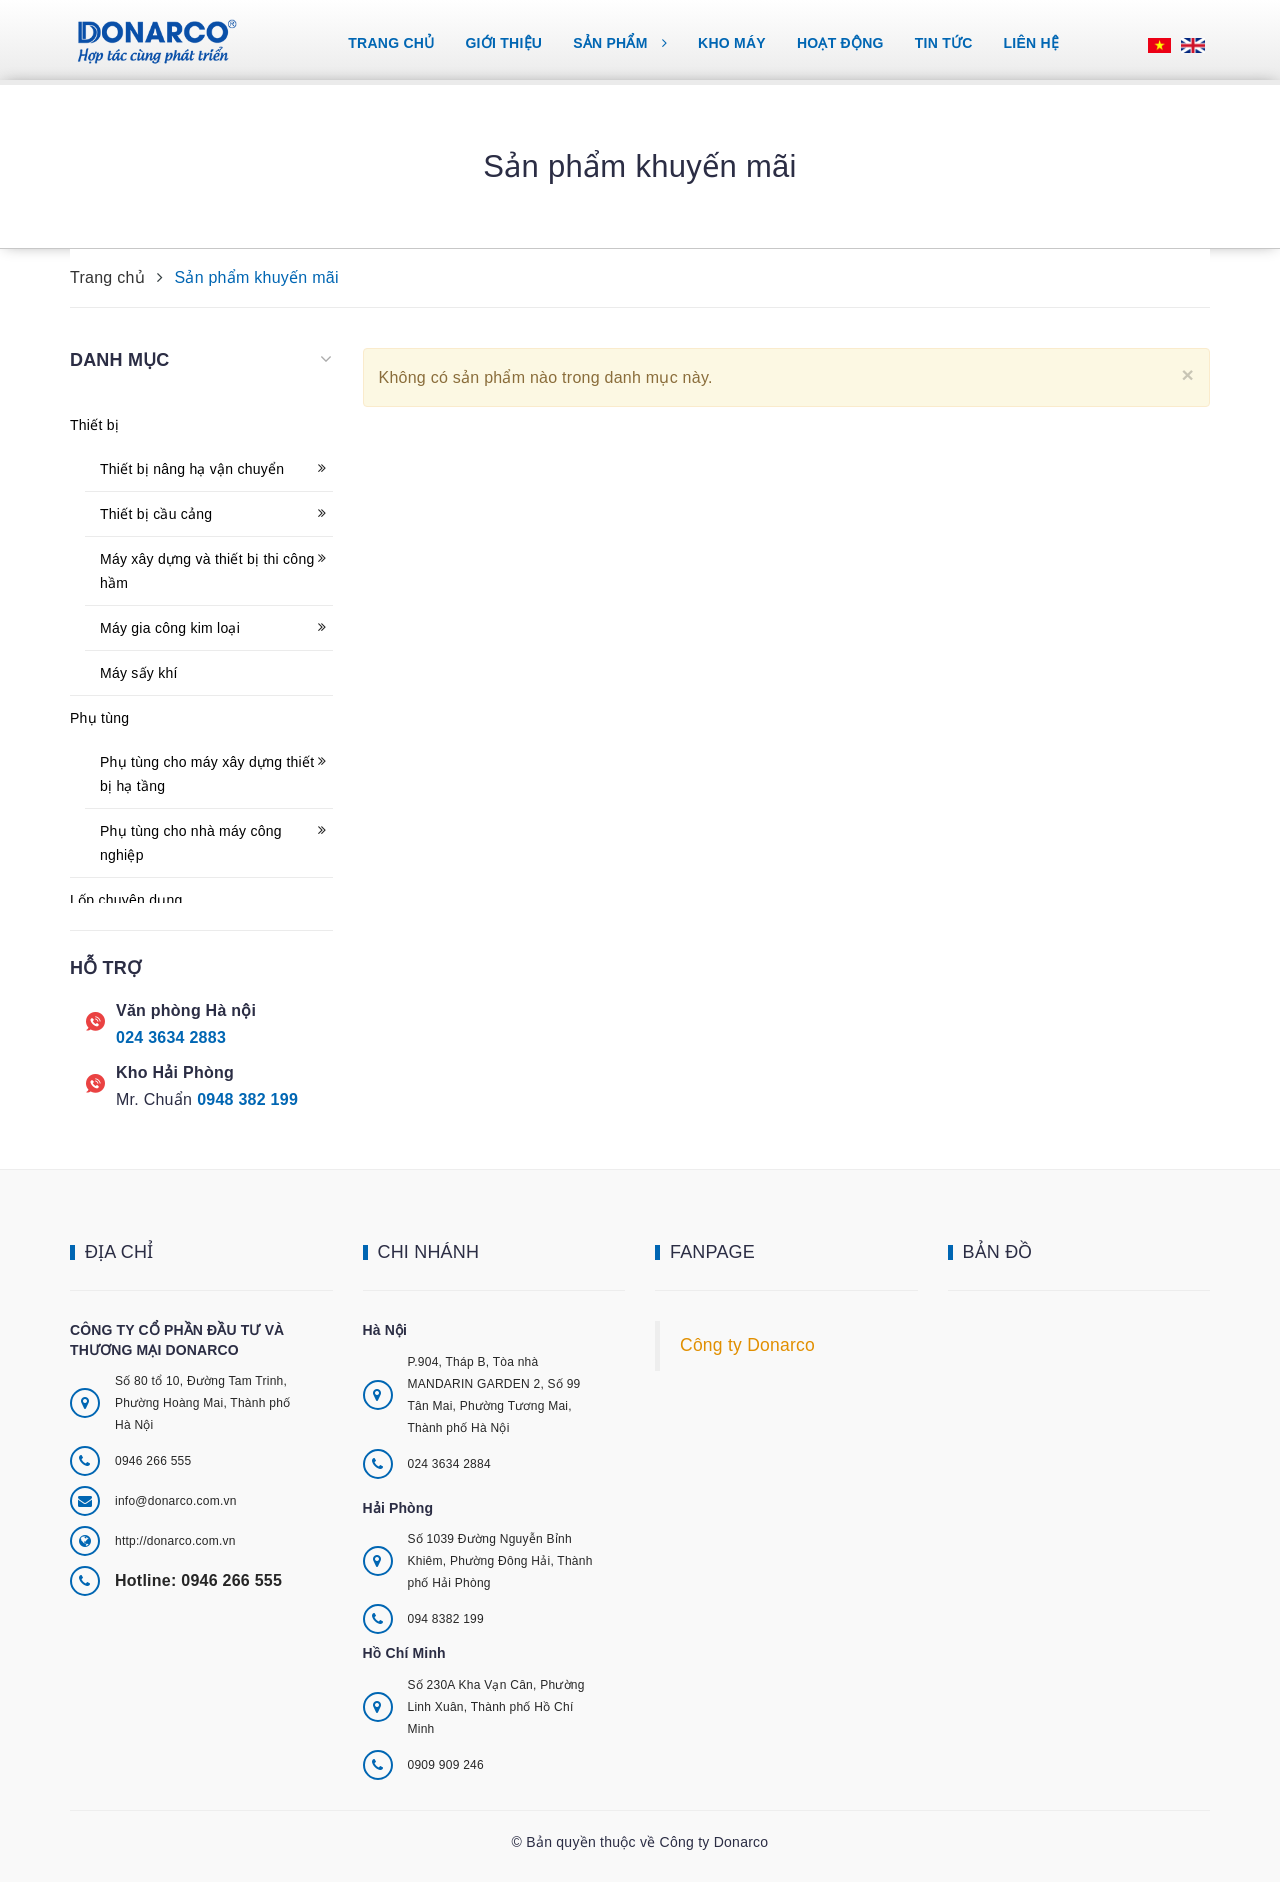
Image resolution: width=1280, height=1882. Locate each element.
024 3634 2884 (449, 1464)
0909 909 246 (446, 1765)
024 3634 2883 (171, 1037)
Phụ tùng (99, 718)
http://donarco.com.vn (175, 1541)
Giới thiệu (503, 43)
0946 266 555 (153, 1461)
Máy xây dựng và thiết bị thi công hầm (207, 571)
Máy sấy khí (139, 673)
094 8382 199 (446, 1619)
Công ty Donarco (747, 1345)
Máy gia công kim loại (170, 628)
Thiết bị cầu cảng (156, 514)
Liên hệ (1032, 43)
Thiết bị (94, 425)
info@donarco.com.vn (176, 1501)
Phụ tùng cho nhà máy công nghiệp (191, 843)
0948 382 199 (247, 1099)
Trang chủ (391, 43)
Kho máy (732, 43)
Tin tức (944, 43)
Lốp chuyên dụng (126, 900)
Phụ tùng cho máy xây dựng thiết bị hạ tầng (207, 774)
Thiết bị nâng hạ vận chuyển (192, 469)
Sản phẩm (620, 43)
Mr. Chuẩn (154, 1099)
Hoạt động (840, 43)
